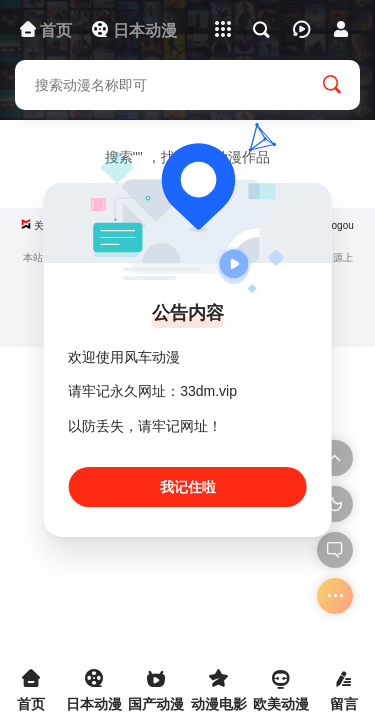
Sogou (339, 225)
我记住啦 (188, 487)
